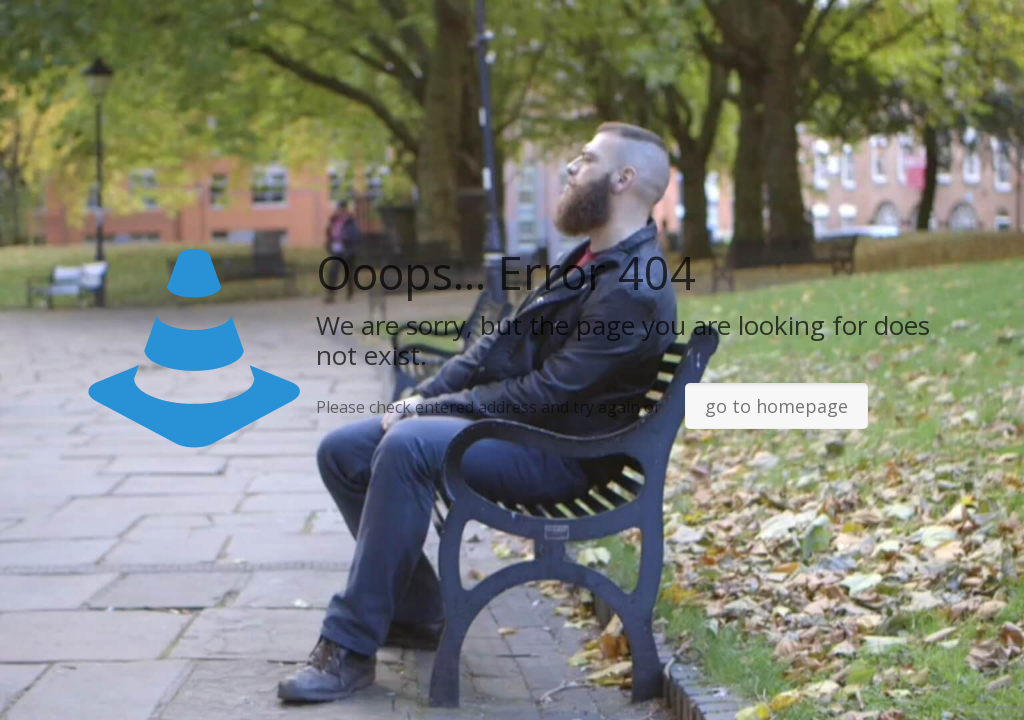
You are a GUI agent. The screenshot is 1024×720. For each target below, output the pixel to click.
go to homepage (776, 406)
